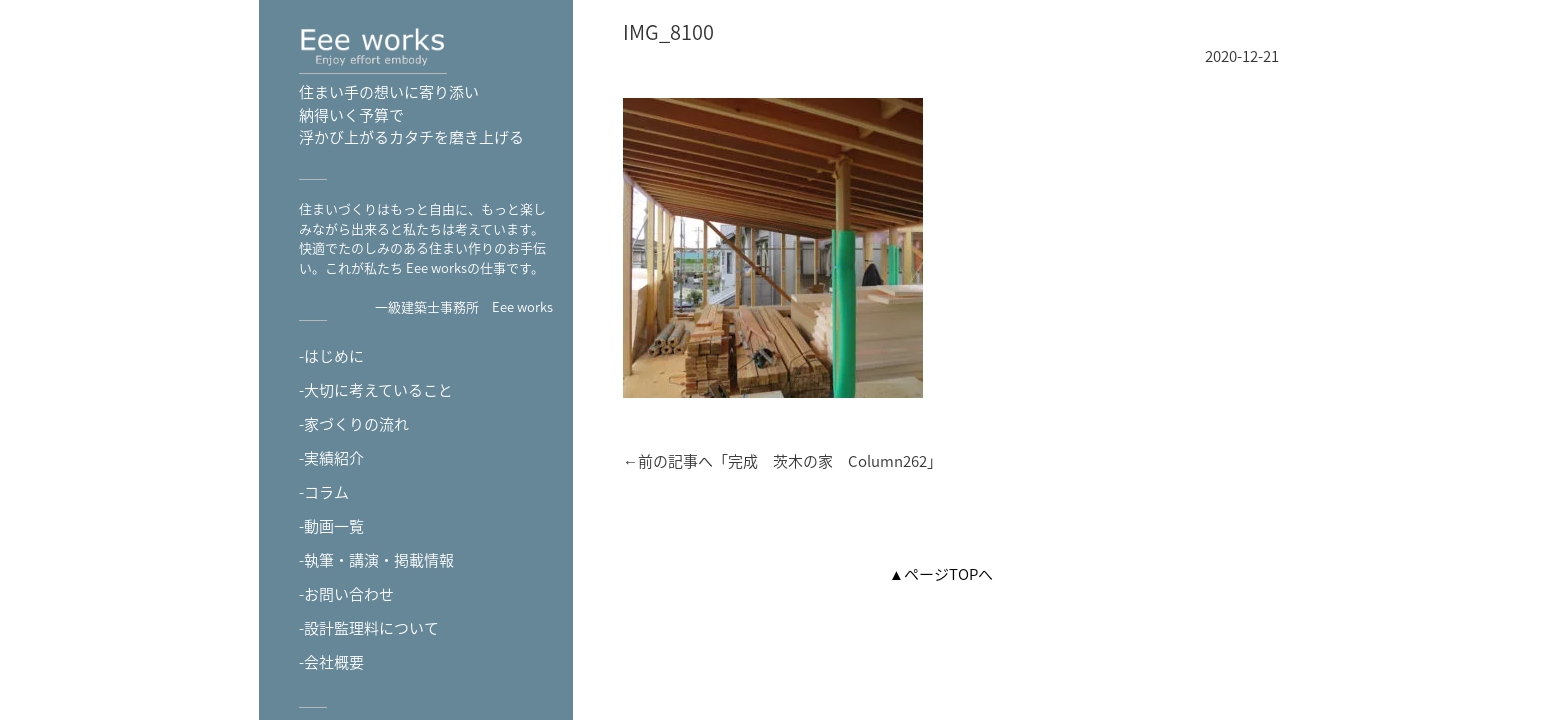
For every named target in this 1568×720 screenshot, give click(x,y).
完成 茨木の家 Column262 (827, 461)
